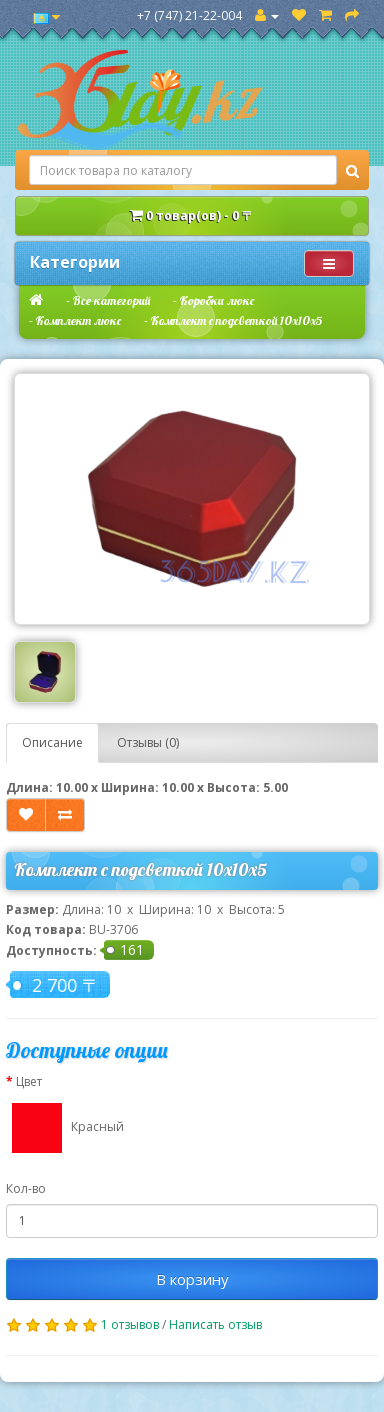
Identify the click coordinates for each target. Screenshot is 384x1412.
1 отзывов (130, 1324)
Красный (65, 1128)
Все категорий (111, 300)
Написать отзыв (215, 1324)
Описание (52, 742)
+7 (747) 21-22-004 (189, 15)
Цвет (29, 1081)
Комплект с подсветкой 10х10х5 (237, 320)
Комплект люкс (78, 320)
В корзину (192, 1279)
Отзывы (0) (148, 742)
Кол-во (26, 1188)
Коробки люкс (217, 300)
